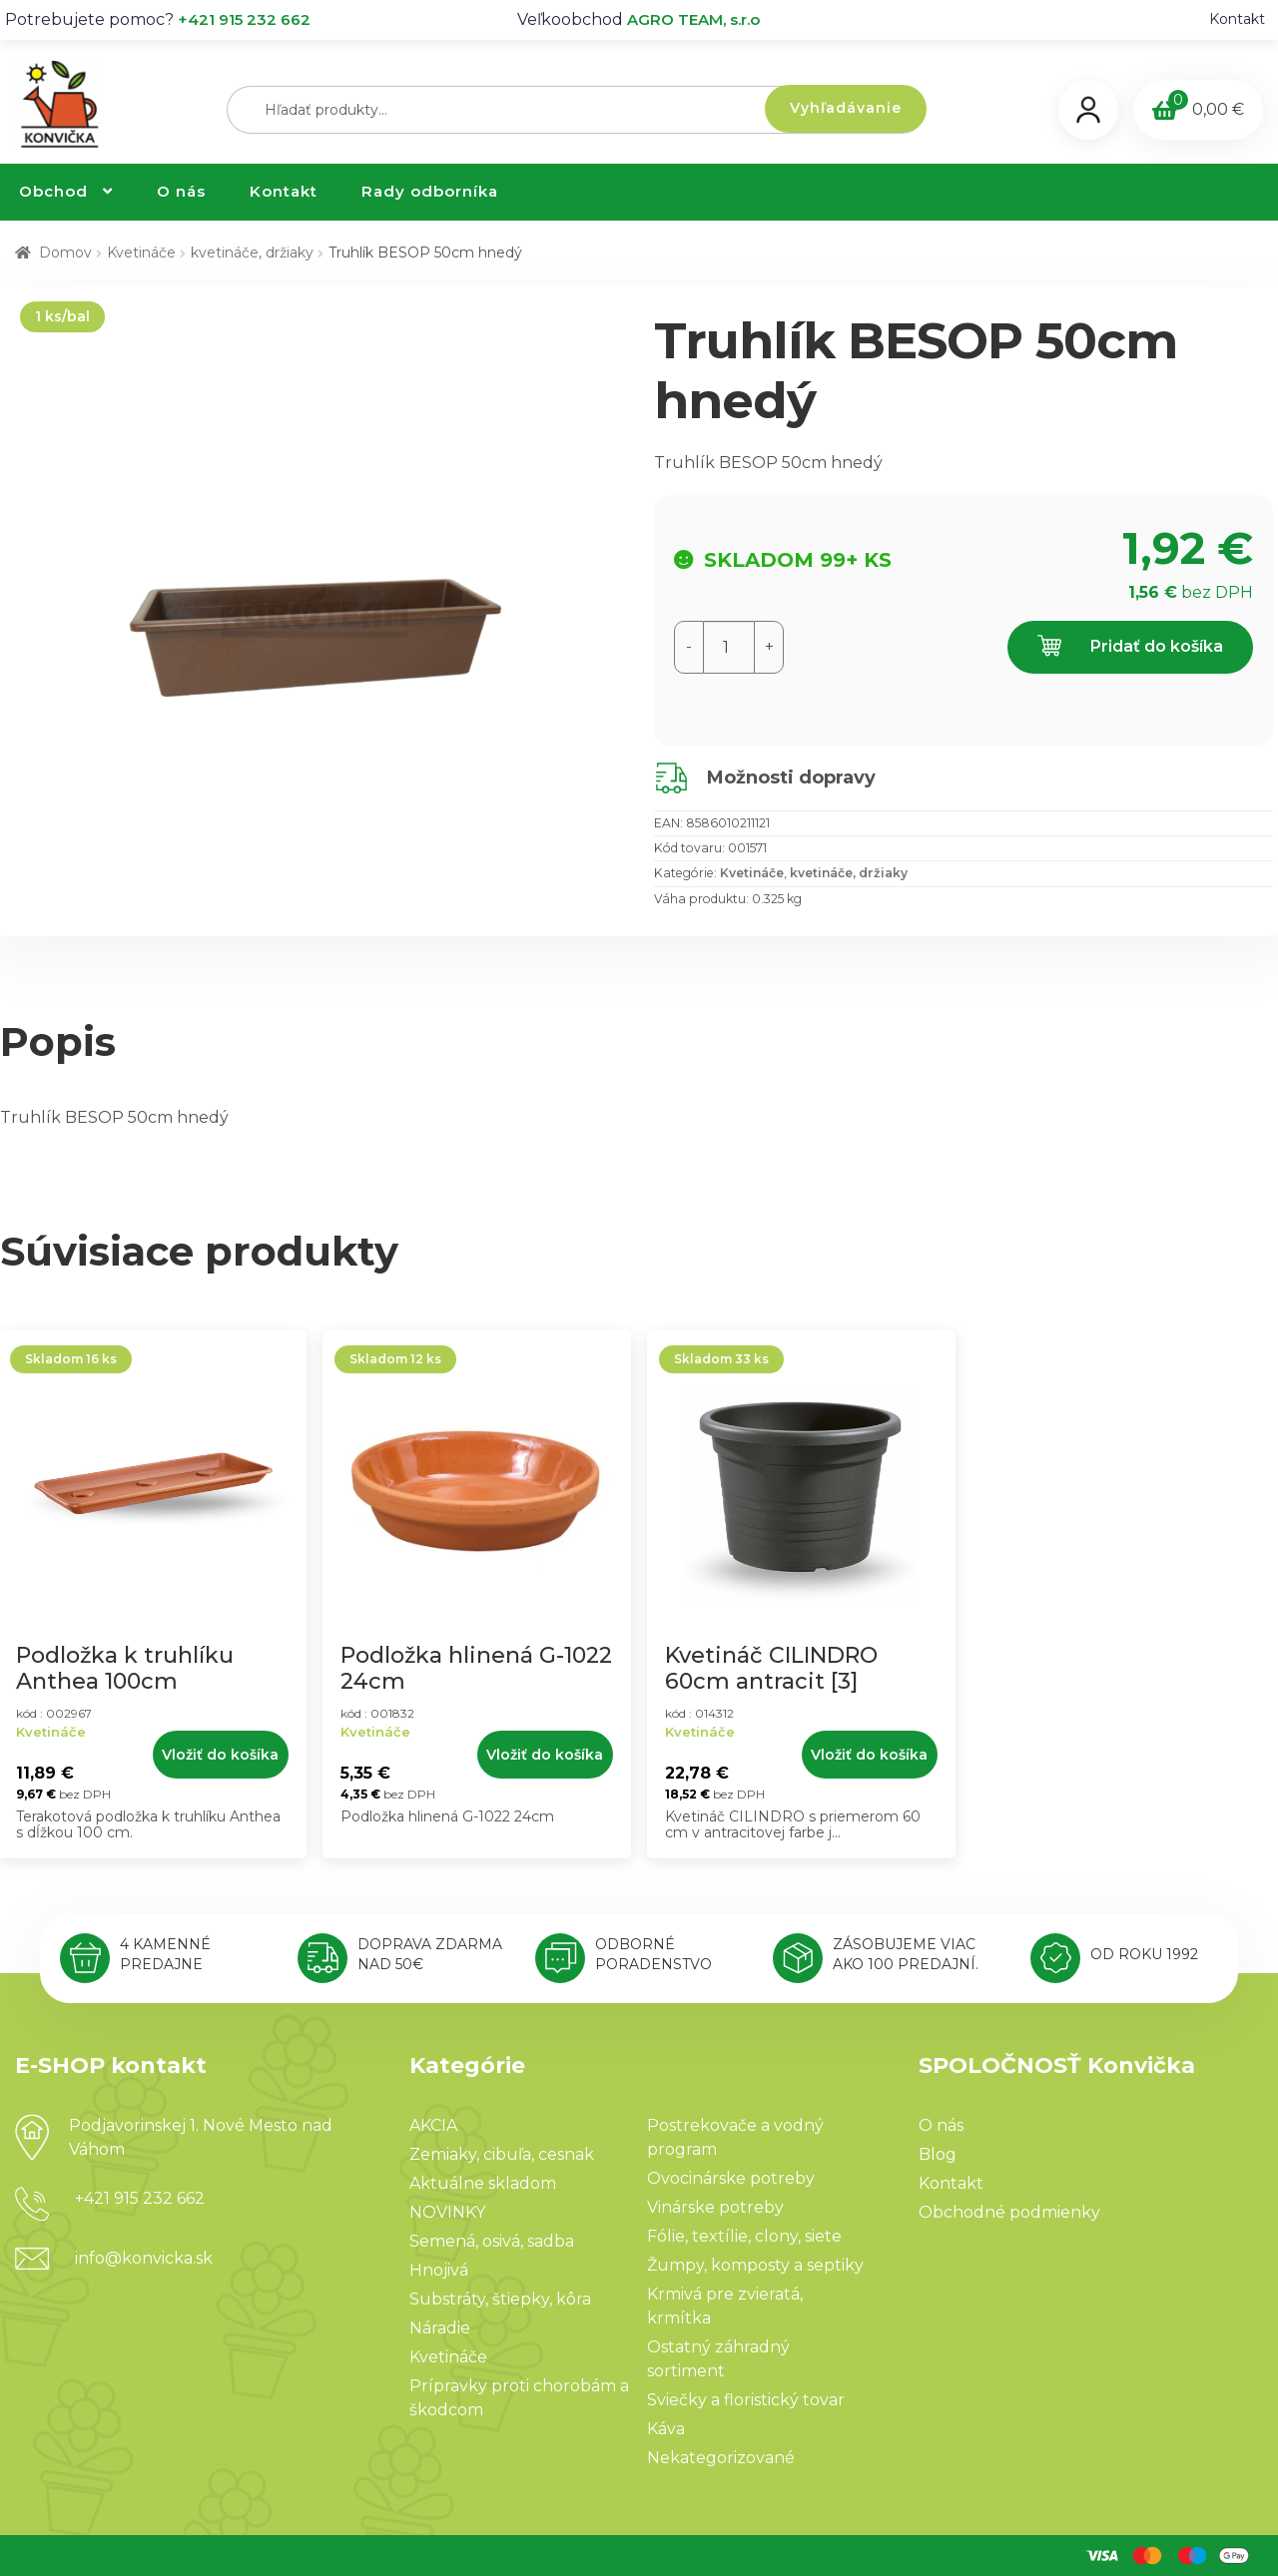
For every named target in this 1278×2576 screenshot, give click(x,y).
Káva (666, 2428)
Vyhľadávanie (846, 108)
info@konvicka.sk (144, 2258)
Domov (65, 252)
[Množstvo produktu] (729, 647)
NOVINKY (447, 2212)
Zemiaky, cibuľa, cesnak (501, 2154)
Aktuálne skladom (482, 2183)
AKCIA (433, 2125)
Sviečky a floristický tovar (746, 2399)
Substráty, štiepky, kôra (500, 2299)
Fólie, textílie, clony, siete (744, 2236)
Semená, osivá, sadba (491, 2241)
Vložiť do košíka (220, 1755)
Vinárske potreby (715, 2207)
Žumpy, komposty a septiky (755, 2265)
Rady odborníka (429, 191)
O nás (181, 191)
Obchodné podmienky (1009, 2212)
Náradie (439, 2327)
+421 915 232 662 (244, 19)
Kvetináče (141, 252)
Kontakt (1237, 19)
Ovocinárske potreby (731, 2178)
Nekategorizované (721, 2457)
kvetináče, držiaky (252, 252)
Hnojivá (438, 2270)
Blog (938, 2154)
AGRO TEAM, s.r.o (693, 19)
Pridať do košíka (1130, 647)
